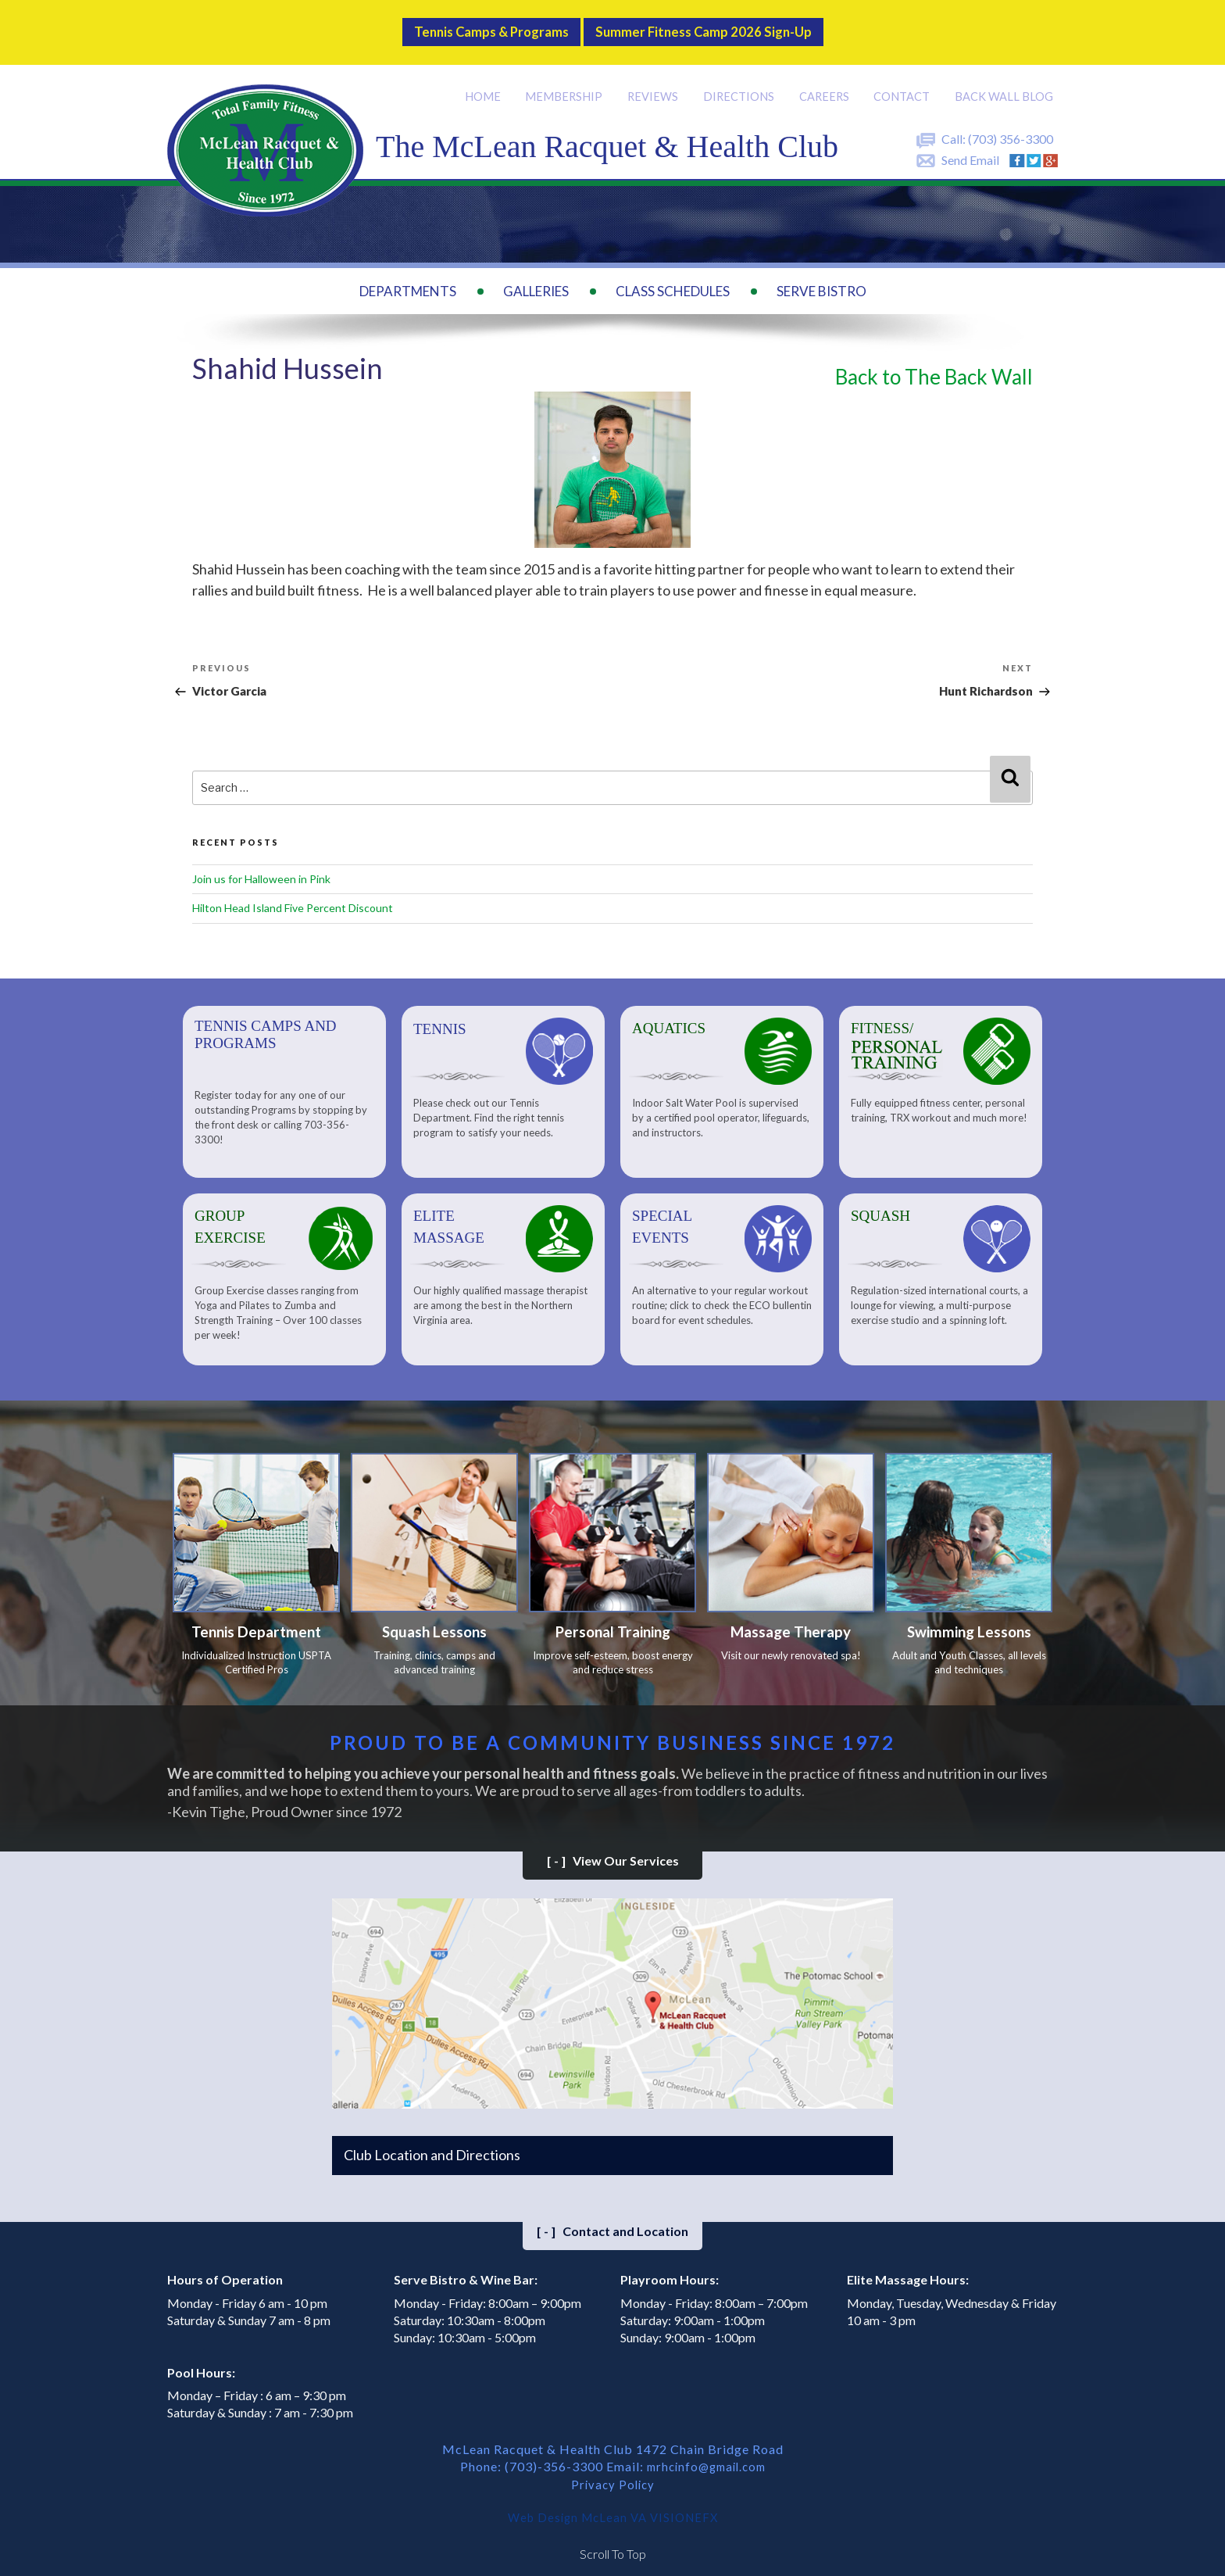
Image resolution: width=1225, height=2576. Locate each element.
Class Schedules (673, 278)
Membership (568, 83)
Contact (904, 83)
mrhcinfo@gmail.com (705, 2459)
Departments (407, 278)
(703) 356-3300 (1010, 125)
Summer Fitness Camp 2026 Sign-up (719, 25)
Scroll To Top (613, 2544)
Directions (741, 83)
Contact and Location (612, 2223)
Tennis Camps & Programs (471, 25)
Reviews (656, 83)
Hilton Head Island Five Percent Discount (292, 895)
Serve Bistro (821, 278)
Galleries (536, 278)
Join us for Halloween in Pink (261, 865)
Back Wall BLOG (1004, 83)
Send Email (970, 146)
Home (487, 83)
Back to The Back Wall (934, 363)
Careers (826, 83)
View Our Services (613, 1853)
